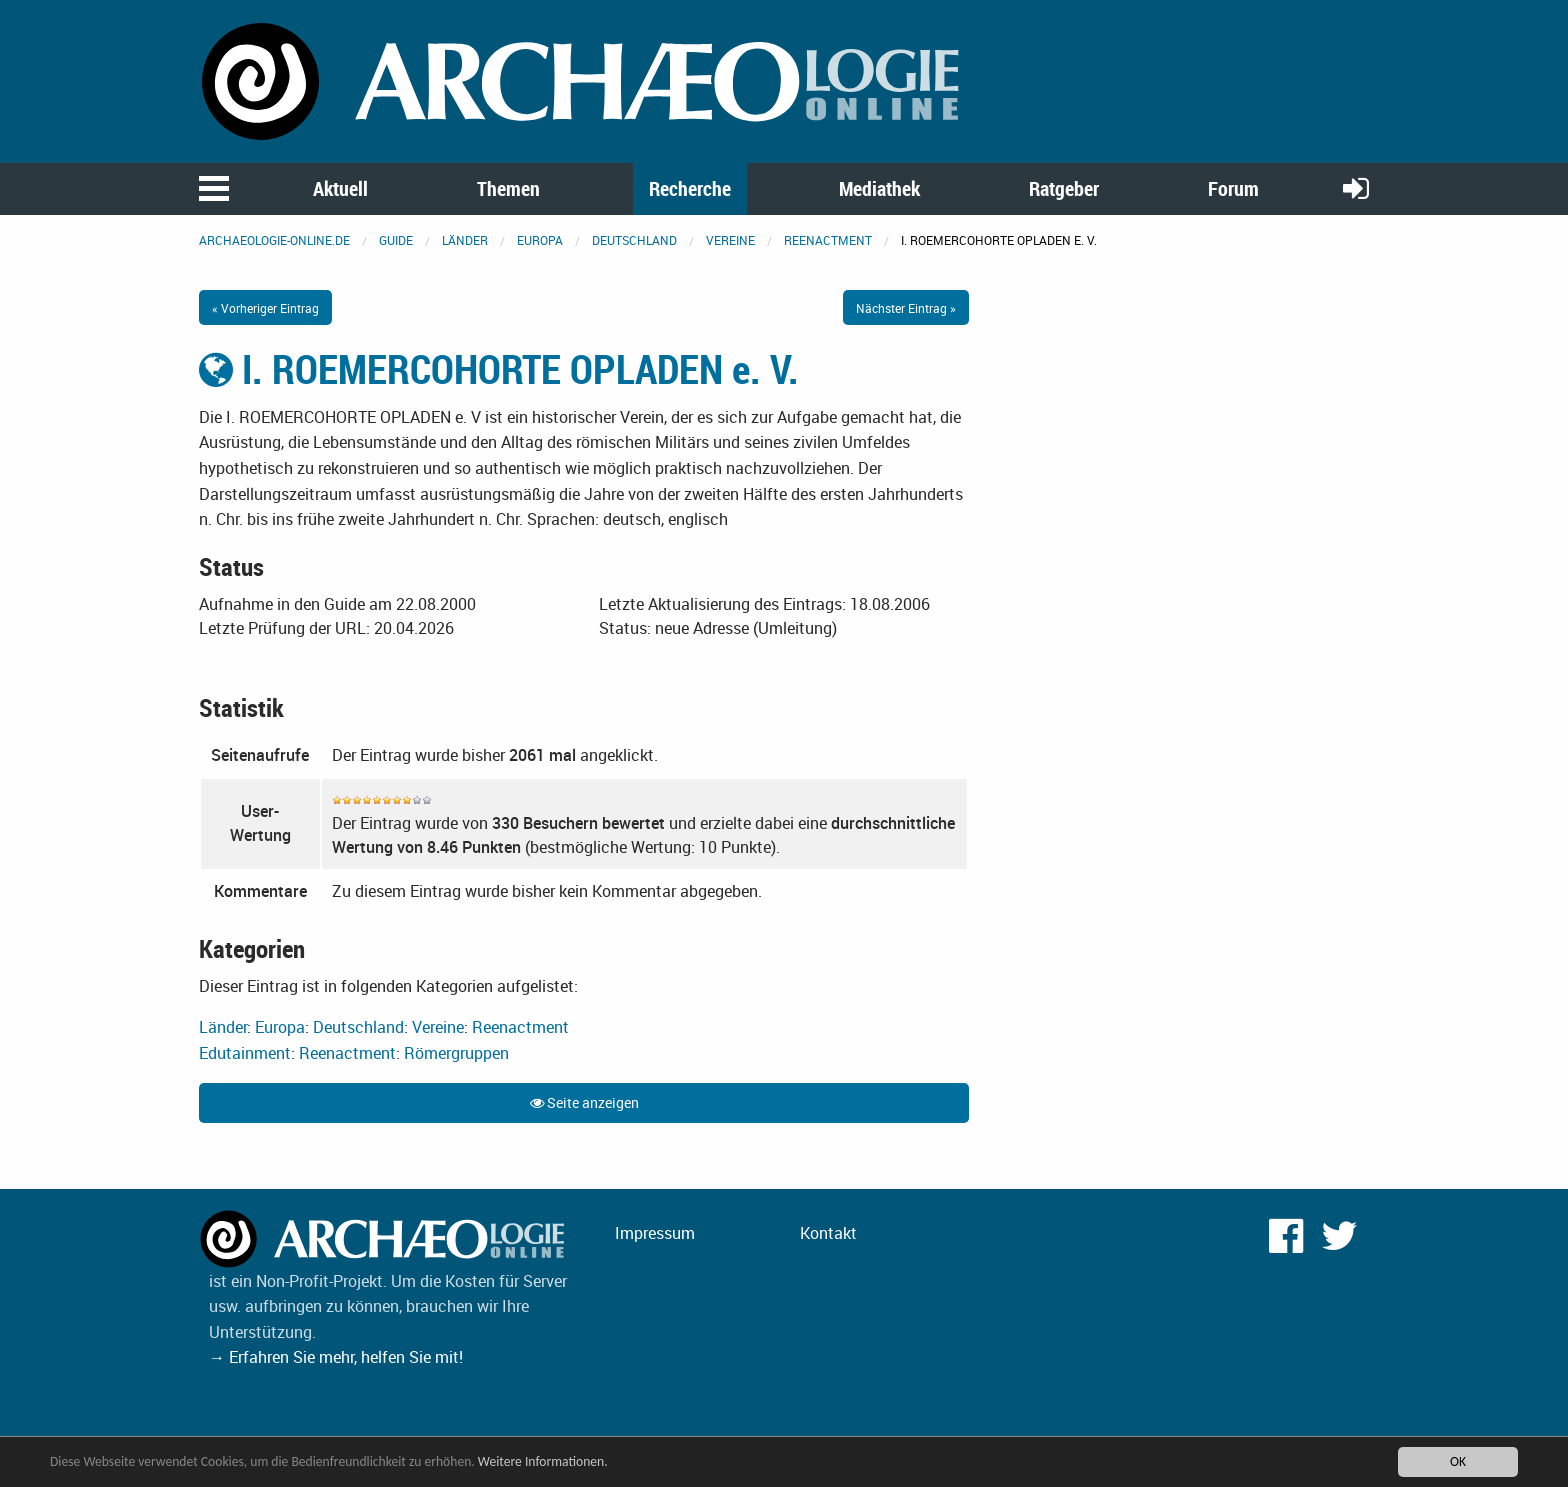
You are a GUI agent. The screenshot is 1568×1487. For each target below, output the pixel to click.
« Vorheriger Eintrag (265, 308)
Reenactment (828, 240)
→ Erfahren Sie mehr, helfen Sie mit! (336, 1357)
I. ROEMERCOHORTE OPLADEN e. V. (499, 369)
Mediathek (879, 188)
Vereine (730, 240)
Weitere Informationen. (543, 1461)
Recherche (690, 188)
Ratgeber (1064, 188)
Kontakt (828, 1233)
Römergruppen (456, 1053)
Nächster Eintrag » (906, 308)
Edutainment (245, 1053)
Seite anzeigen (584, 1102)
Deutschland (634, 240)
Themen (508, 188)
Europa (540, 240)
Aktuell (340, 188)
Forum (1233, 188)
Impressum (655, 1233)
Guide (396, 240)
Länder (465, 240)
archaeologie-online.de (274, 240)
